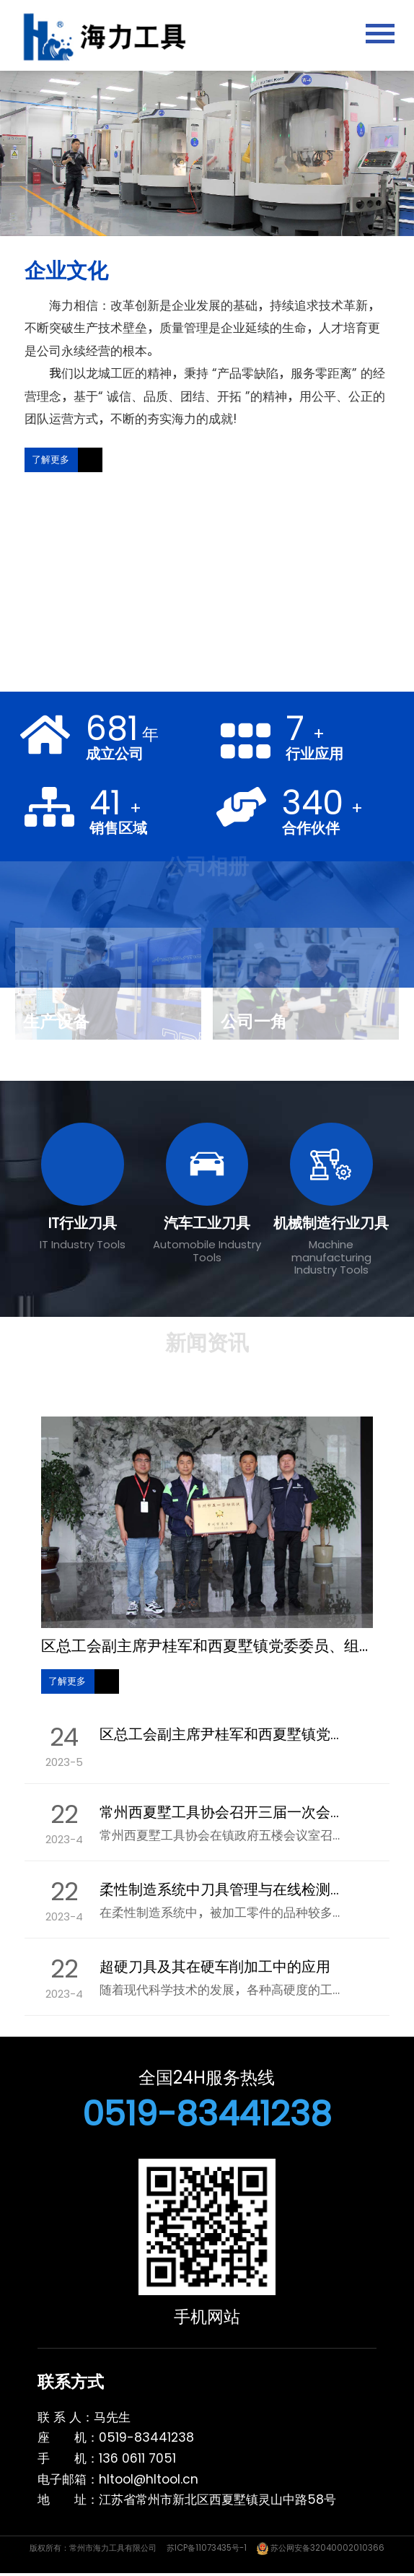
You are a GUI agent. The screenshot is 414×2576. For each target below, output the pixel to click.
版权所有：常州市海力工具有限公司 (93, 2548)
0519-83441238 (207, 2113)
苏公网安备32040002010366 (320, 2548)
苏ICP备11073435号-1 (207, 2548)
